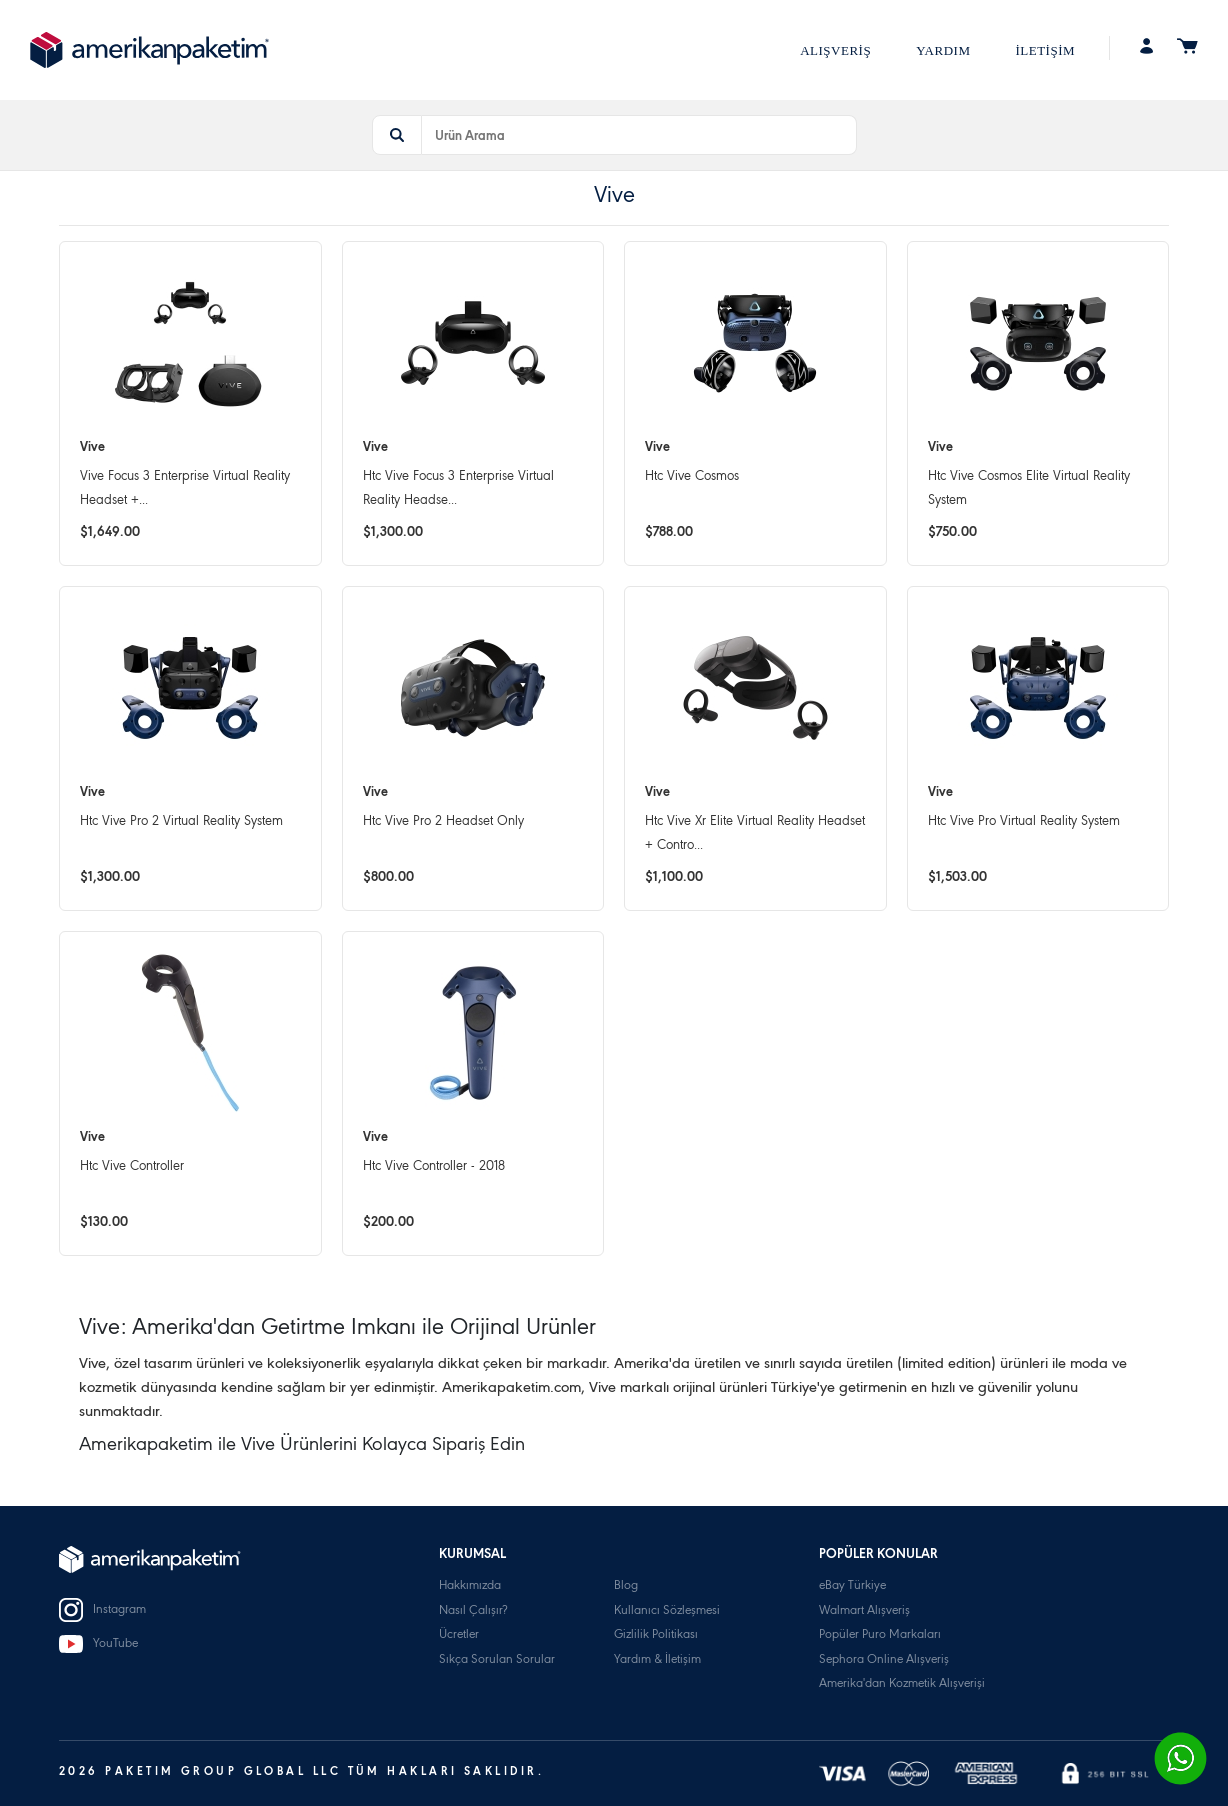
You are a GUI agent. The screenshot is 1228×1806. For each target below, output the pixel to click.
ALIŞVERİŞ (835, 50)
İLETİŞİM (1045, 50)
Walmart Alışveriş (864, 1611)
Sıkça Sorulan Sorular (497, 1660)
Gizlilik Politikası (656, 1635)
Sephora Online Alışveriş (884, 1660)
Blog (626, 1586)
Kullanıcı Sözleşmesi (667, 1611)
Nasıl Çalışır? (473, 1611)
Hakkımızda (470, 1586)
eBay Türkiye (852, 1586)
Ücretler (459, 1635)
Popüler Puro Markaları (880, 1635)
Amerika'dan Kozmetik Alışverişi (902, 1684)
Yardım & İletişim (657, 1660)
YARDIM (943, 50)
